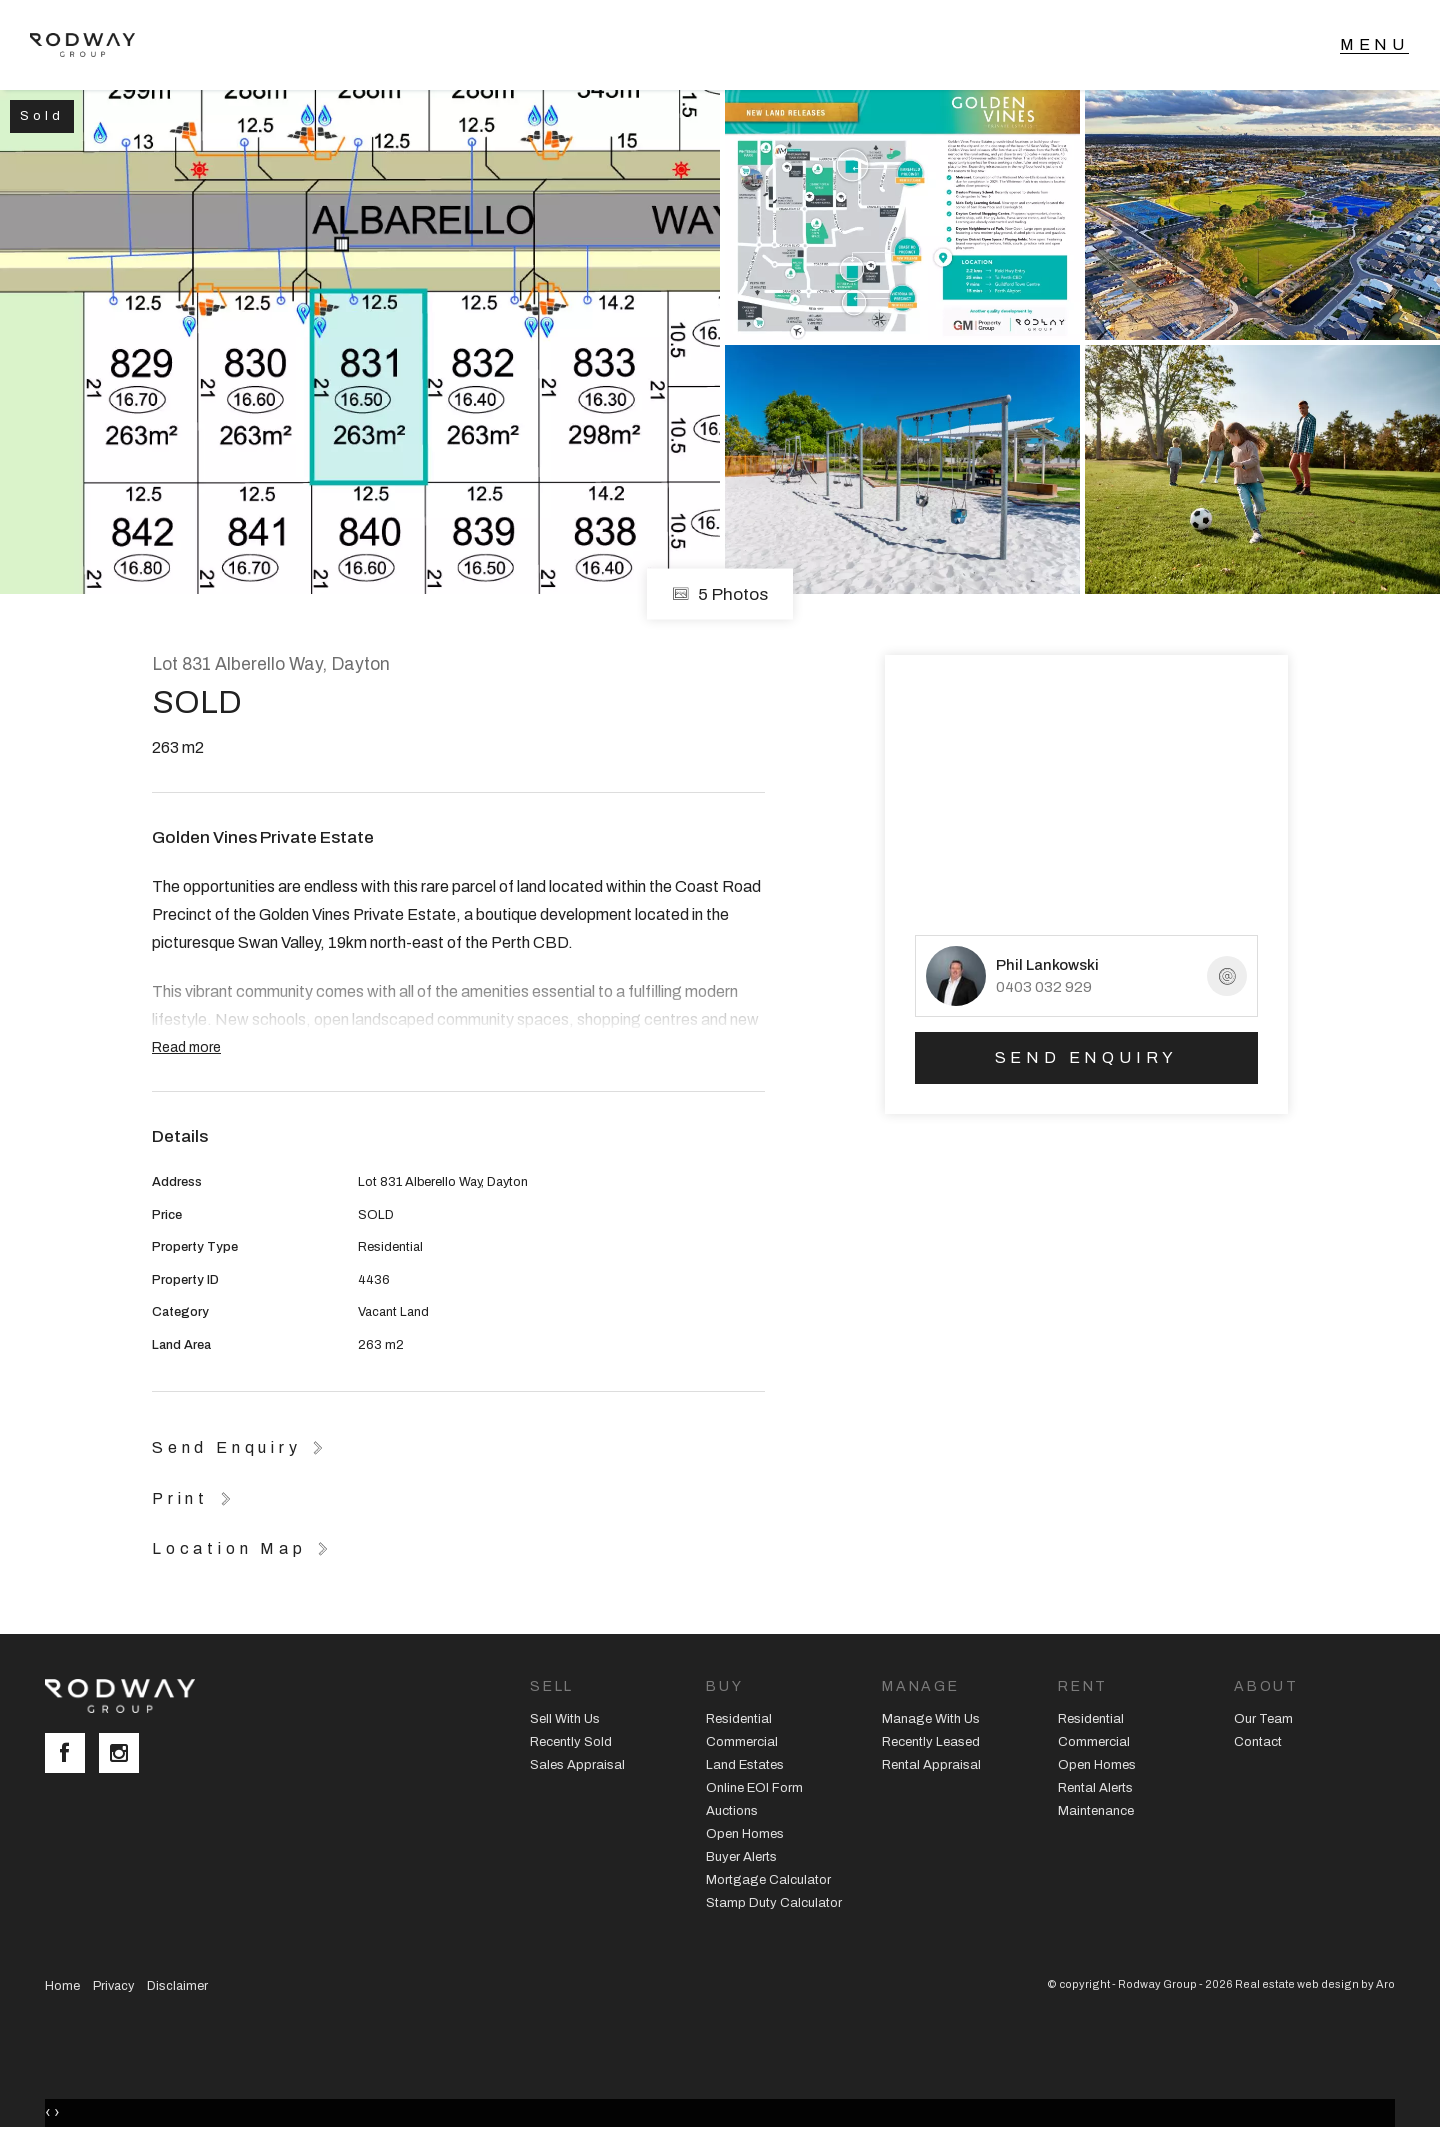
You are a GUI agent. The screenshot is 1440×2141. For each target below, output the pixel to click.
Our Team (1263, 1719)
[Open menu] (1374, 45)
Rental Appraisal (931, 1765)
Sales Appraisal (577, 1765)
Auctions (732, 1811)
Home (62, 1986)
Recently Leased (931, 1742)
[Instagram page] (124, 1755)
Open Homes (745, 1834)
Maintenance (1096, 1811)
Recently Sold (571, 1742)
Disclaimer (177, 1986)
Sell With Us (565, 1719)
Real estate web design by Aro (1315, 1984)
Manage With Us (931, 1719)
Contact (1258, 1742)
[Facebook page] (72, 1755)
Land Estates (745, 1765)
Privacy (113, 1986)
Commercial (742, 1742)
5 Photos (720, 594)
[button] (195, 1498)
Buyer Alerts (741, 1857)
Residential (739, 1719)
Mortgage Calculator (768, 1880)
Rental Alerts (1095, 1788)
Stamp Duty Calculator (774, 1903)
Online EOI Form (754, 1788)
